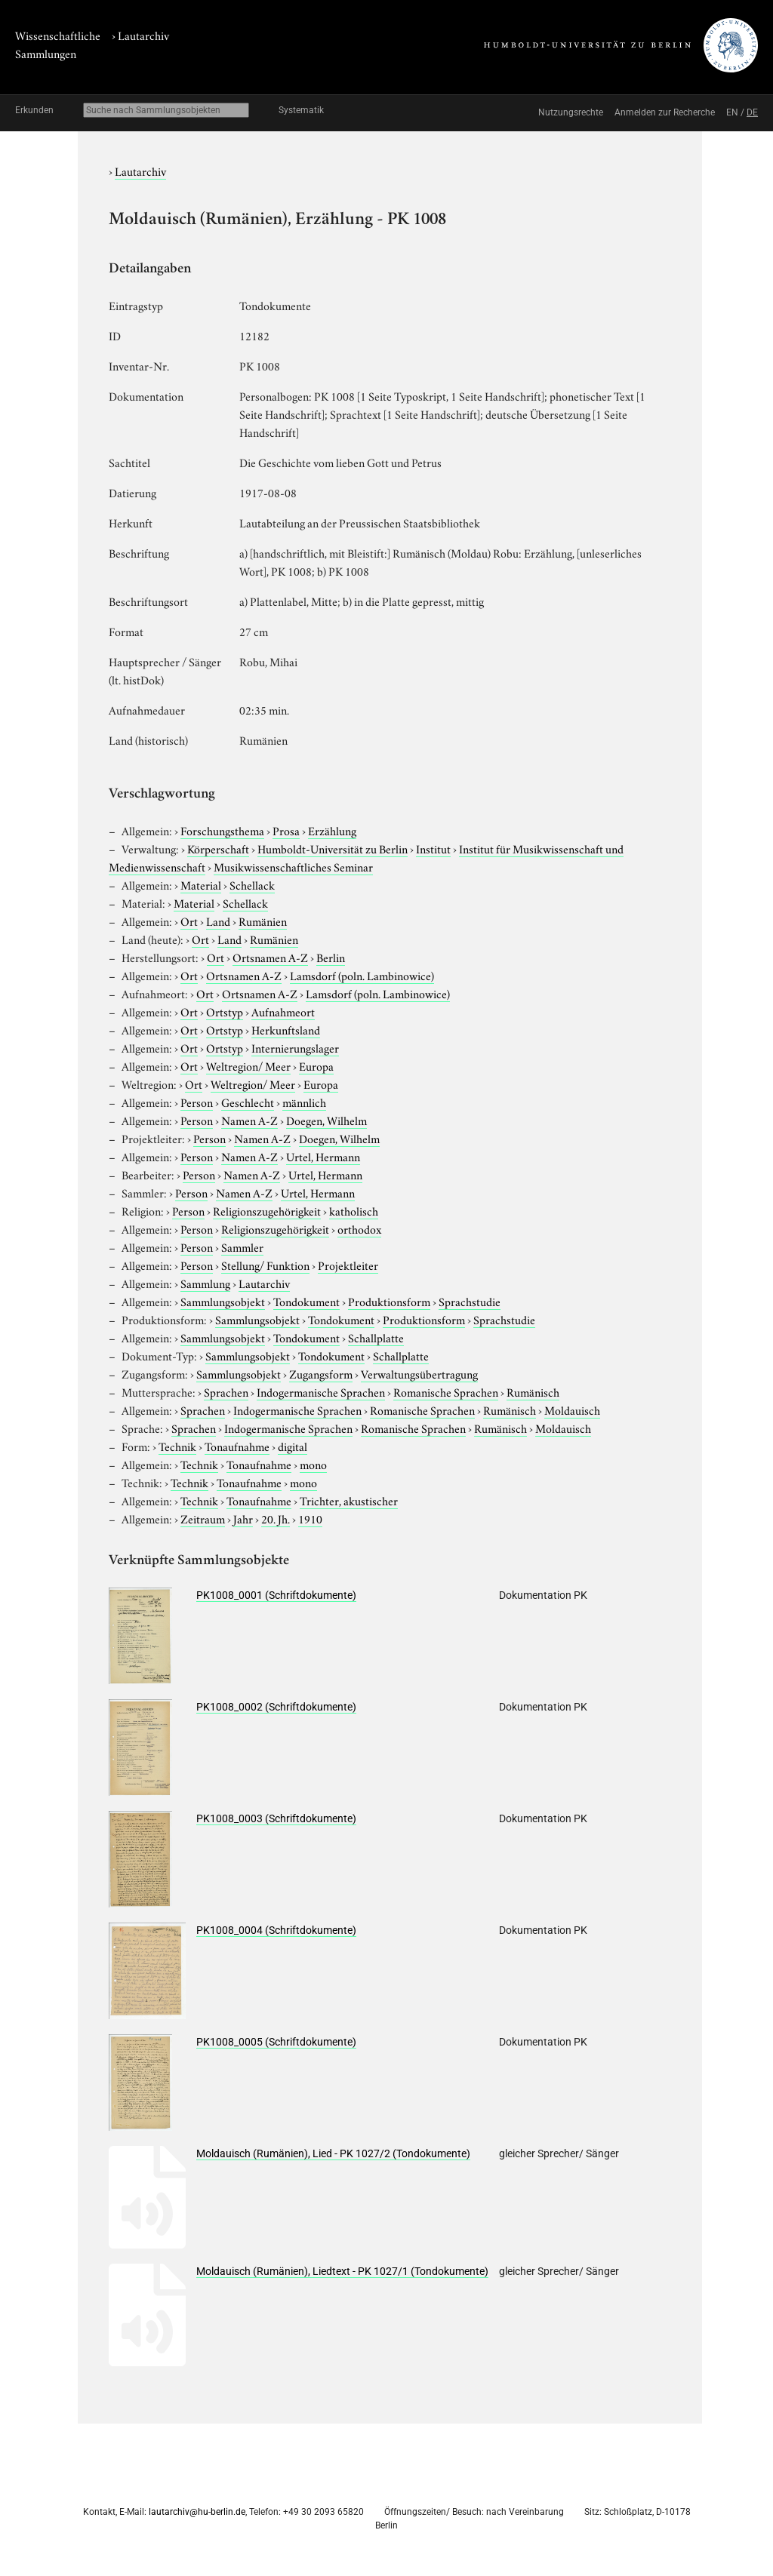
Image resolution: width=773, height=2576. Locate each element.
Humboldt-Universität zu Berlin (332, 848)
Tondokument (306, 1301)
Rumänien (263, 920)
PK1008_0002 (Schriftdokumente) (276, 1707)
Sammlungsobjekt (222, 1301)
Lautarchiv (143, 34)
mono (313, 1464)
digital (292, 1445)
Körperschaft (218, 848)
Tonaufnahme (237, 1445)
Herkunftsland (285, 1029)
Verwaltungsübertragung (419, 1373)
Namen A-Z (249, 1119)
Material (200, 884)
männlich (304, 1101)
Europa (316, 1065)
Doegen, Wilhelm (326, 1119)
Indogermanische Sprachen (321, 1391)
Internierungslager (295, 1047)
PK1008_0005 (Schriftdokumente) (276, 2042)
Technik (177, 1445)
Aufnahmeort (283, 1011)
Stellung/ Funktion (265, 1264)
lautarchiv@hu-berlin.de (197, 2512)
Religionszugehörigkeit (267, 1210)
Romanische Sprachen (445, 1391)
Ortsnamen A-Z (270, 956)
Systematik (301, 110)
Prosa (286, 830)
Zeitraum (202, 1518)
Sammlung (205, 1282)
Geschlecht (247, 1101)
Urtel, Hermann (323, 1156)
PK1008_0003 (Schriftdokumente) (276, 1818)
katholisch (353, 1210)
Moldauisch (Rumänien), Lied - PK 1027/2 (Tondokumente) (333, 2153)
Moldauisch (572, 1409)
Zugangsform (321, 1373)
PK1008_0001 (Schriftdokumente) (276, 1595)
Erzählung (332, 830)
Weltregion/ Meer (248, 1065)
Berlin (330, 956)
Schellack (252, 884)
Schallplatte (376, 1337)
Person (196, 1101)
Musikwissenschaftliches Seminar (293, 866)
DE (752, 112)
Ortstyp (224, 1011)
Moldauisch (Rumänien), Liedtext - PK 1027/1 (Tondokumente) (342, 2271)
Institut (433, 848)
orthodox (359, 1228)
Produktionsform (389, 1301)
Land (218, 920)
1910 (310, 1518)
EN (732, 112)
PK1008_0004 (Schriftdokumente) (276, 1930)
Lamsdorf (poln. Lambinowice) (362, 975)
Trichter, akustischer (349, 1500)
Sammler (242, 1246)
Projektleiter (348, 1264)
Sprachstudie (469, 1301)
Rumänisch (533, 1391)
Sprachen (226, 1391)
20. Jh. (275, 1518)
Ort (189, 920)
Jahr (243, 1518)
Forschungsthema (222, 830)
